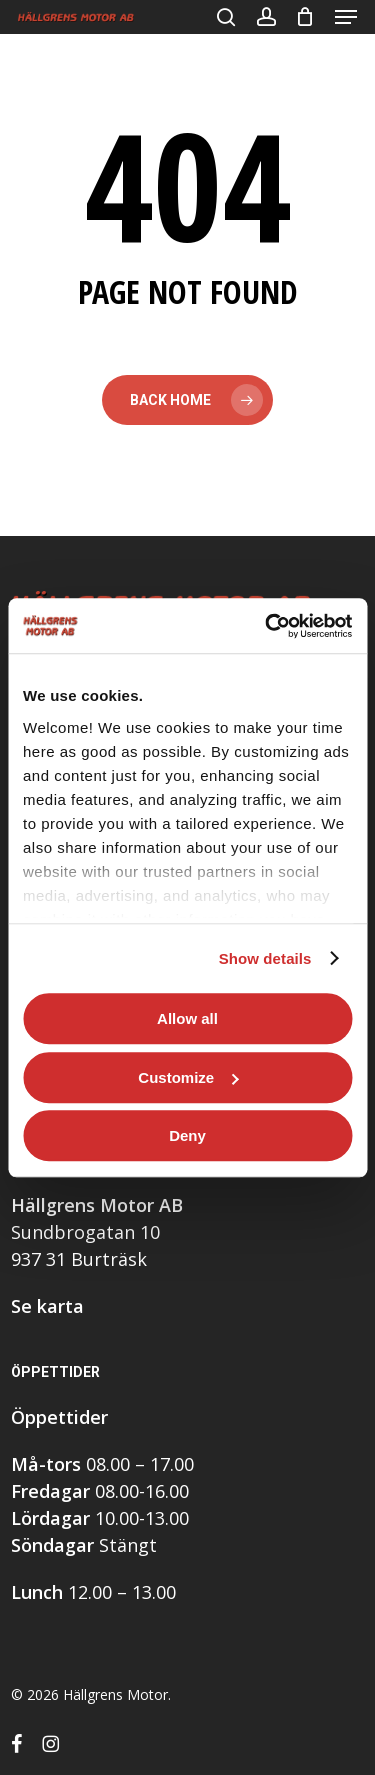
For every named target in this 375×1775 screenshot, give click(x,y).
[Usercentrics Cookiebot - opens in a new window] (267, 626)
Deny (187, 1135)
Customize (188, 1077)
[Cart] (305, 17)
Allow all (187, 1018)
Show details (265, 958)
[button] (346, 17)
